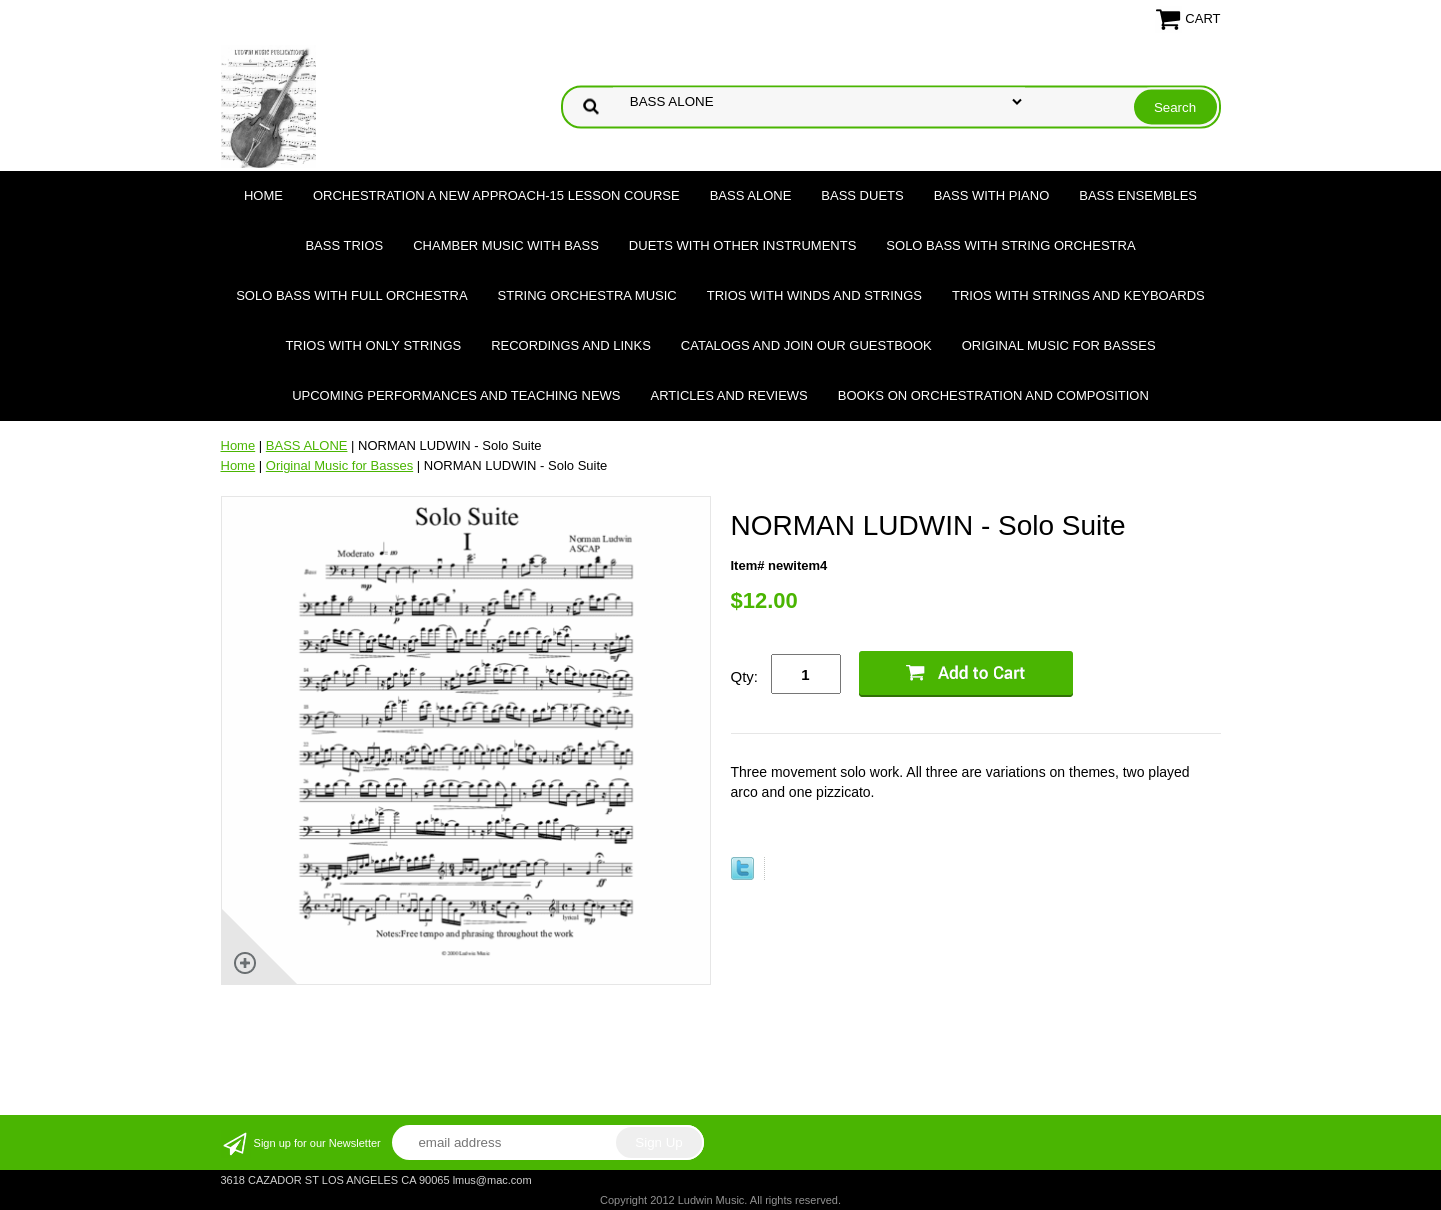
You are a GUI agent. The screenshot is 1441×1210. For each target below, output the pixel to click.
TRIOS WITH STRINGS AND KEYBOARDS (1078, 295)
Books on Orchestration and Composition (993, 395)
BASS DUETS (862, 195)
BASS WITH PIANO (992, 195)
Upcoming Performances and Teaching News (456, 395)
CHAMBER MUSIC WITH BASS (506, 245)
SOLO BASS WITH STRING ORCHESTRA (1010, 245)
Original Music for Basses (1059, 345)
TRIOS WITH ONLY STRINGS (373, 345)
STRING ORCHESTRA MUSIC (587, 295)
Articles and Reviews (729, 395)
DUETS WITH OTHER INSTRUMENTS (743, 245)
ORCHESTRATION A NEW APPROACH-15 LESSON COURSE (496, 195)
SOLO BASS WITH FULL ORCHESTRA (351, 295)
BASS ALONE (751, 195)
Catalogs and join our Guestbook (806, 345)
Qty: (745, 676)
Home (263, 195)
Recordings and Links (571, 345)
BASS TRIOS (344, 245)
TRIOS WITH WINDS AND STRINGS (814, 295)
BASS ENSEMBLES (1138, 195)
